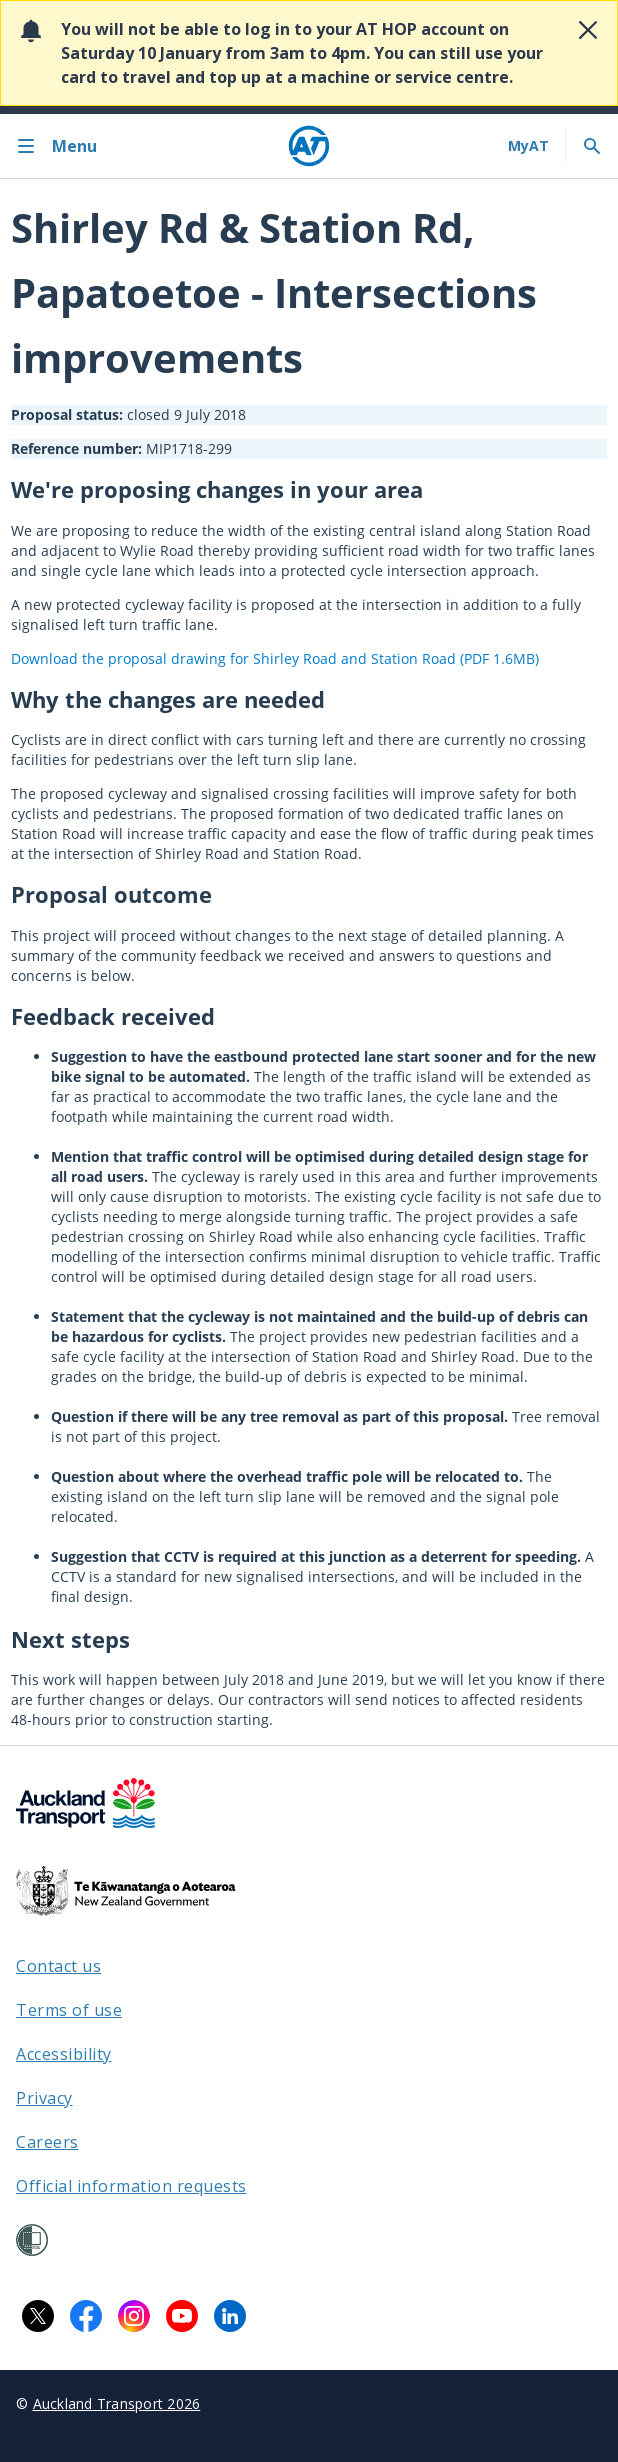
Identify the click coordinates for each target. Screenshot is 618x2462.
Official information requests (131, 2186)
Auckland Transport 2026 (117, 2403)
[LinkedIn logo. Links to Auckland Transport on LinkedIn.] (230, 2316)
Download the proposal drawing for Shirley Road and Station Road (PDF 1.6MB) (275, 658)
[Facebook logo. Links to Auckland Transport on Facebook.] (86, 2316)
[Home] (309, 146)
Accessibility (64, 2054)
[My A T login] (528, 146)
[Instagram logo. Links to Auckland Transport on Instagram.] (134, 2316)
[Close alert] (588, 30)
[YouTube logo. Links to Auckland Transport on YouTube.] (182, 2316)
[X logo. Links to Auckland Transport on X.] (38, 2316)
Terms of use (69, 2010)
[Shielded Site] (32, 2240)
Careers (47, 2142)
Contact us (58, 1966)
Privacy (44, 2098)
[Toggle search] (592, 146)
